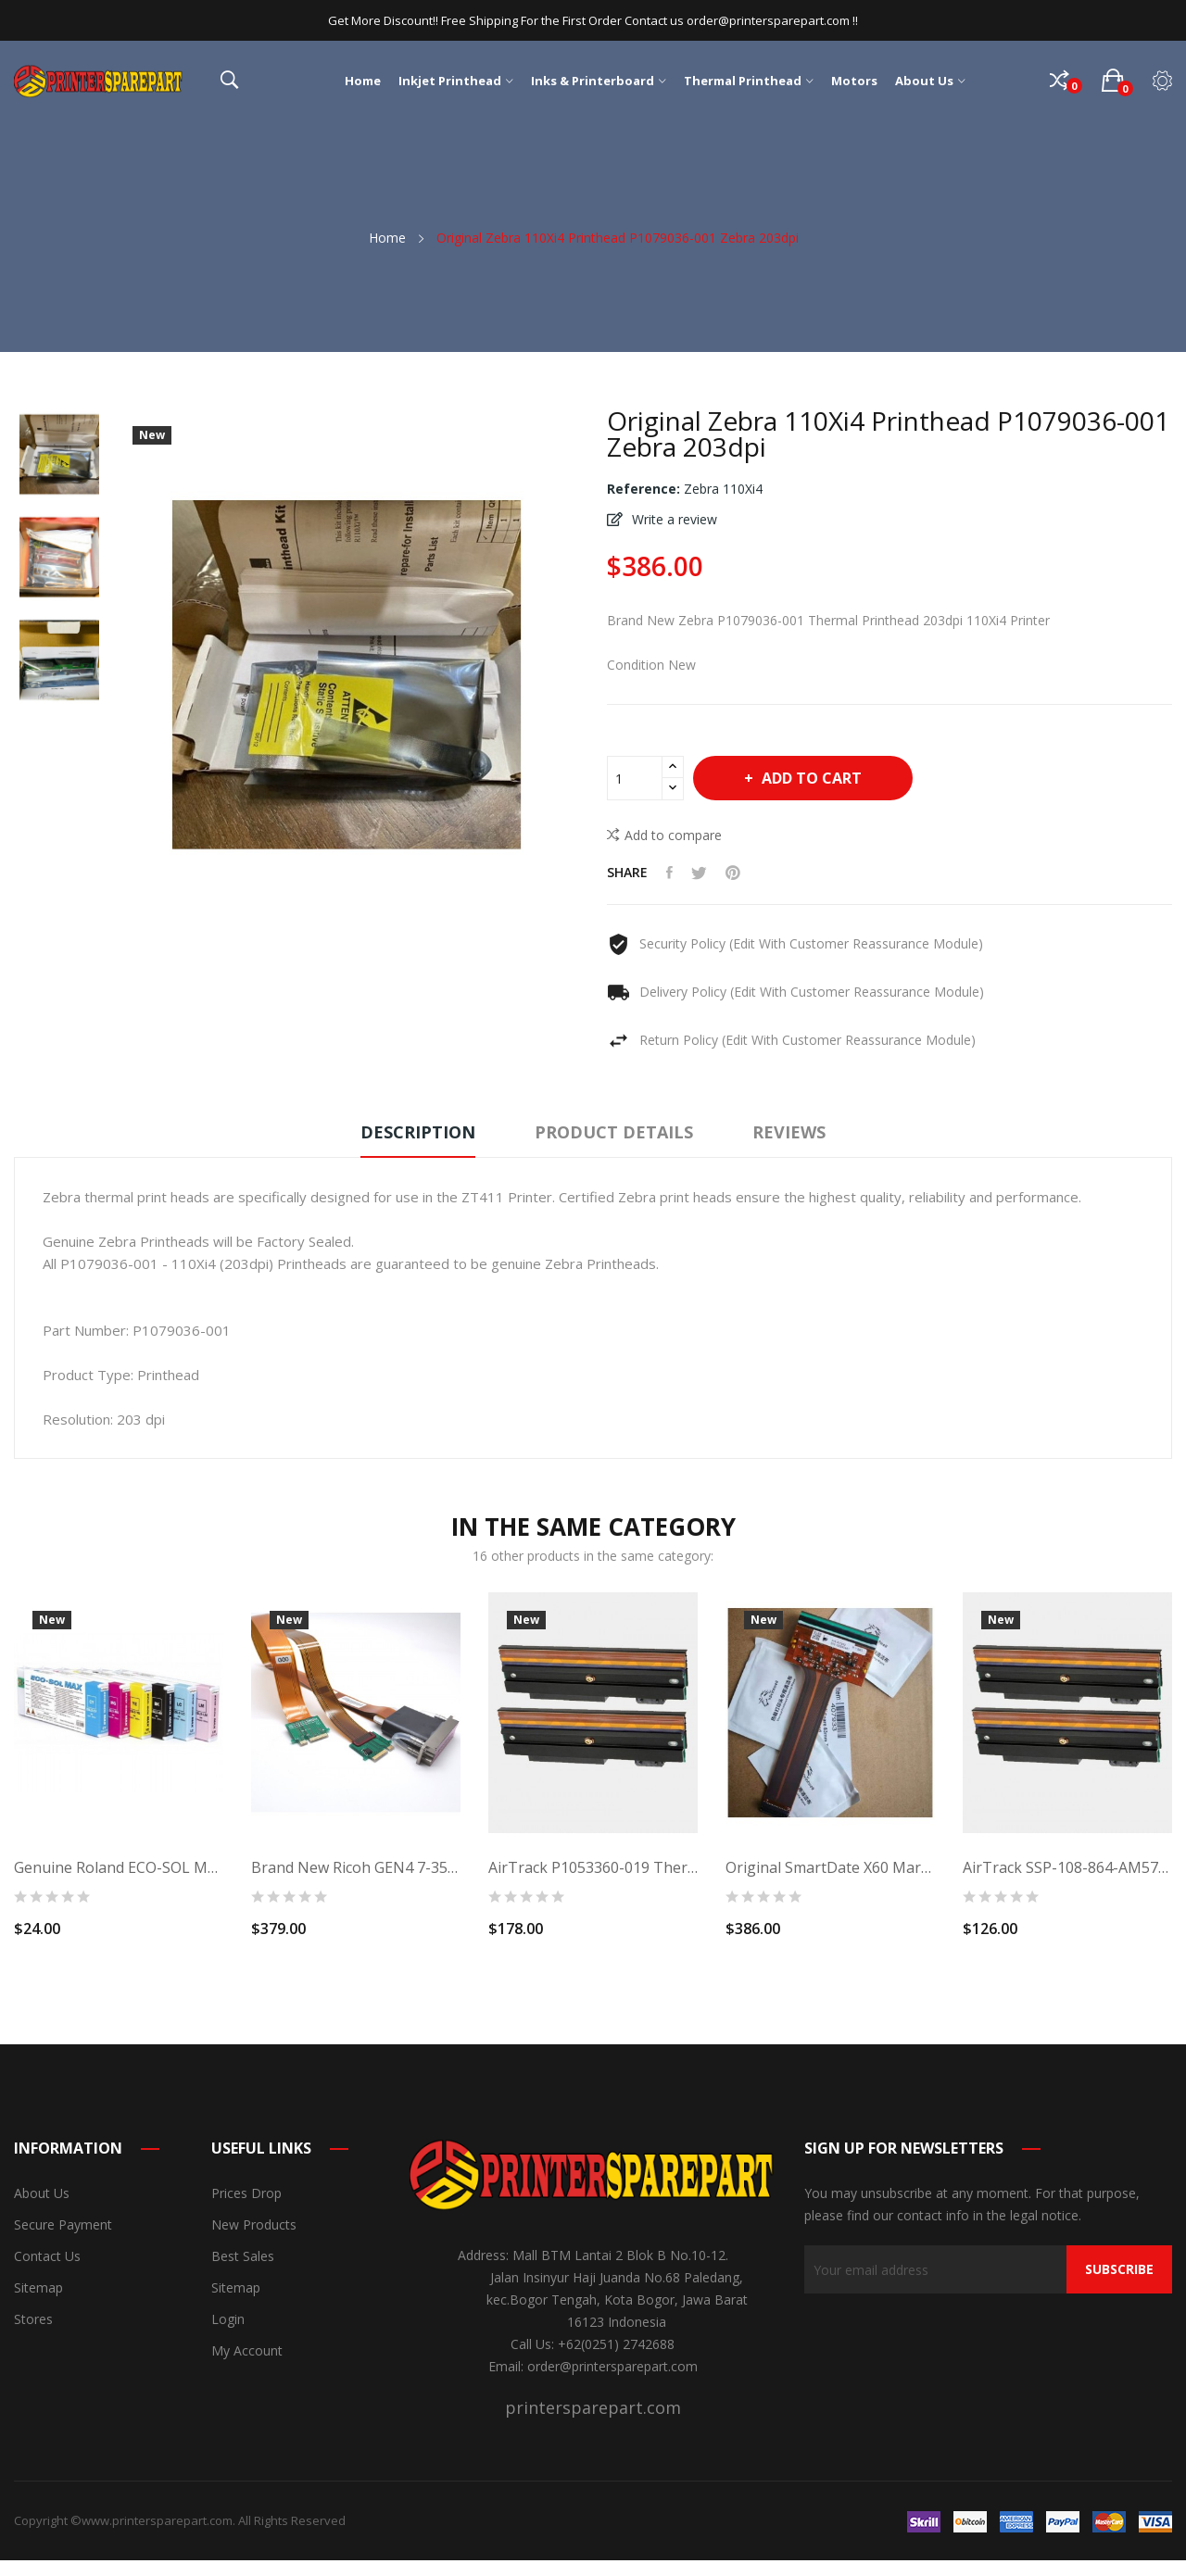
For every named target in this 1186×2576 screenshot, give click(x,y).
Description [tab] (417, 1132)
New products (253, 2224)
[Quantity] (634, 778)
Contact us (47, 2256)
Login (228, 2319)
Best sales (242, 2256)
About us (41, 2193)
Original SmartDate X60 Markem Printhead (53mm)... (830, 1867)
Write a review (672, 519)
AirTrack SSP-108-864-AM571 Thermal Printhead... (1067, 1867)
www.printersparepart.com (157, 2520)
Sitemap (38, 2287)
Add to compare (664, 834)
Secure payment (63, 2224)
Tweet (699, 872)
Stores (33, 2319)
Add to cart (810, 778)
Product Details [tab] (614, 1132)
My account (247, 2350)
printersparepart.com (593, 2407)
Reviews (789, 1132)
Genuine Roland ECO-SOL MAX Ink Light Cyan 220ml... (118, 1867)
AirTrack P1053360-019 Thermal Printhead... (593, 1867)
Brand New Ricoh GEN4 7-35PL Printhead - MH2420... (356, 1867)
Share (669, 872)
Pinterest (733, 872)
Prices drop (246, 2193)
